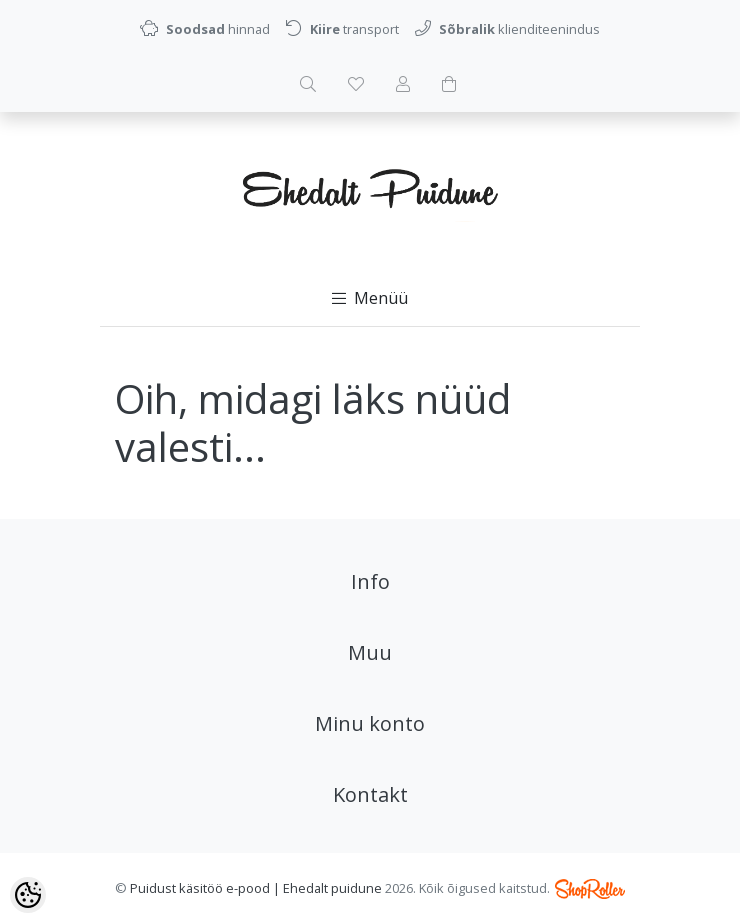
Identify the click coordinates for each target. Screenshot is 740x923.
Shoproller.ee (590, 889)
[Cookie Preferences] (28, 895)
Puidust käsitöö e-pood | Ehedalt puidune (256, 888)
